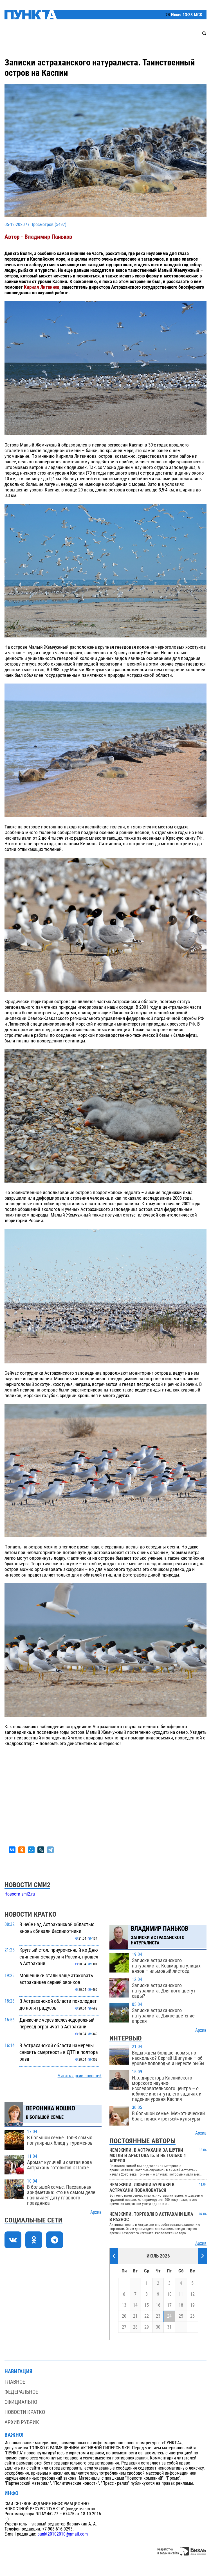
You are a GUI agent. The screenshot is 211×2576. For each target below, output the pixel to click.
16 (158, 2305)
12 (192, 2294)
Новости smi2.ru (20, 1894)
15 (146, 2305)
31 (169, 2327)
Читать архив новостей (80, 2075)
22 (146, 2316)
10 (169, 2294)
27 (124, 2327)
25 (181, 2316)
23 (158, 2316)
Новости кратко (25, 2412)
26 (192, 2316)
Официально (21, 2402)
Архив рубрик (22, 2422)
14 (135, 2305)
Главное (15, 2382)
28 (135, 2327)
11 (181, 2294)
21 (135, 2316)
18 (181, 2305)
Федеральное (21, 2392)
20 (124, 2316)
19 (192, 2305)
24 (169, 2316)
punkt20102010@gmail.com (62, 2534)
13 (124, 2305)
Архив (96, 2212)
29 (146, 2327)
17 (169, 2305)
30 (158, 2327)
